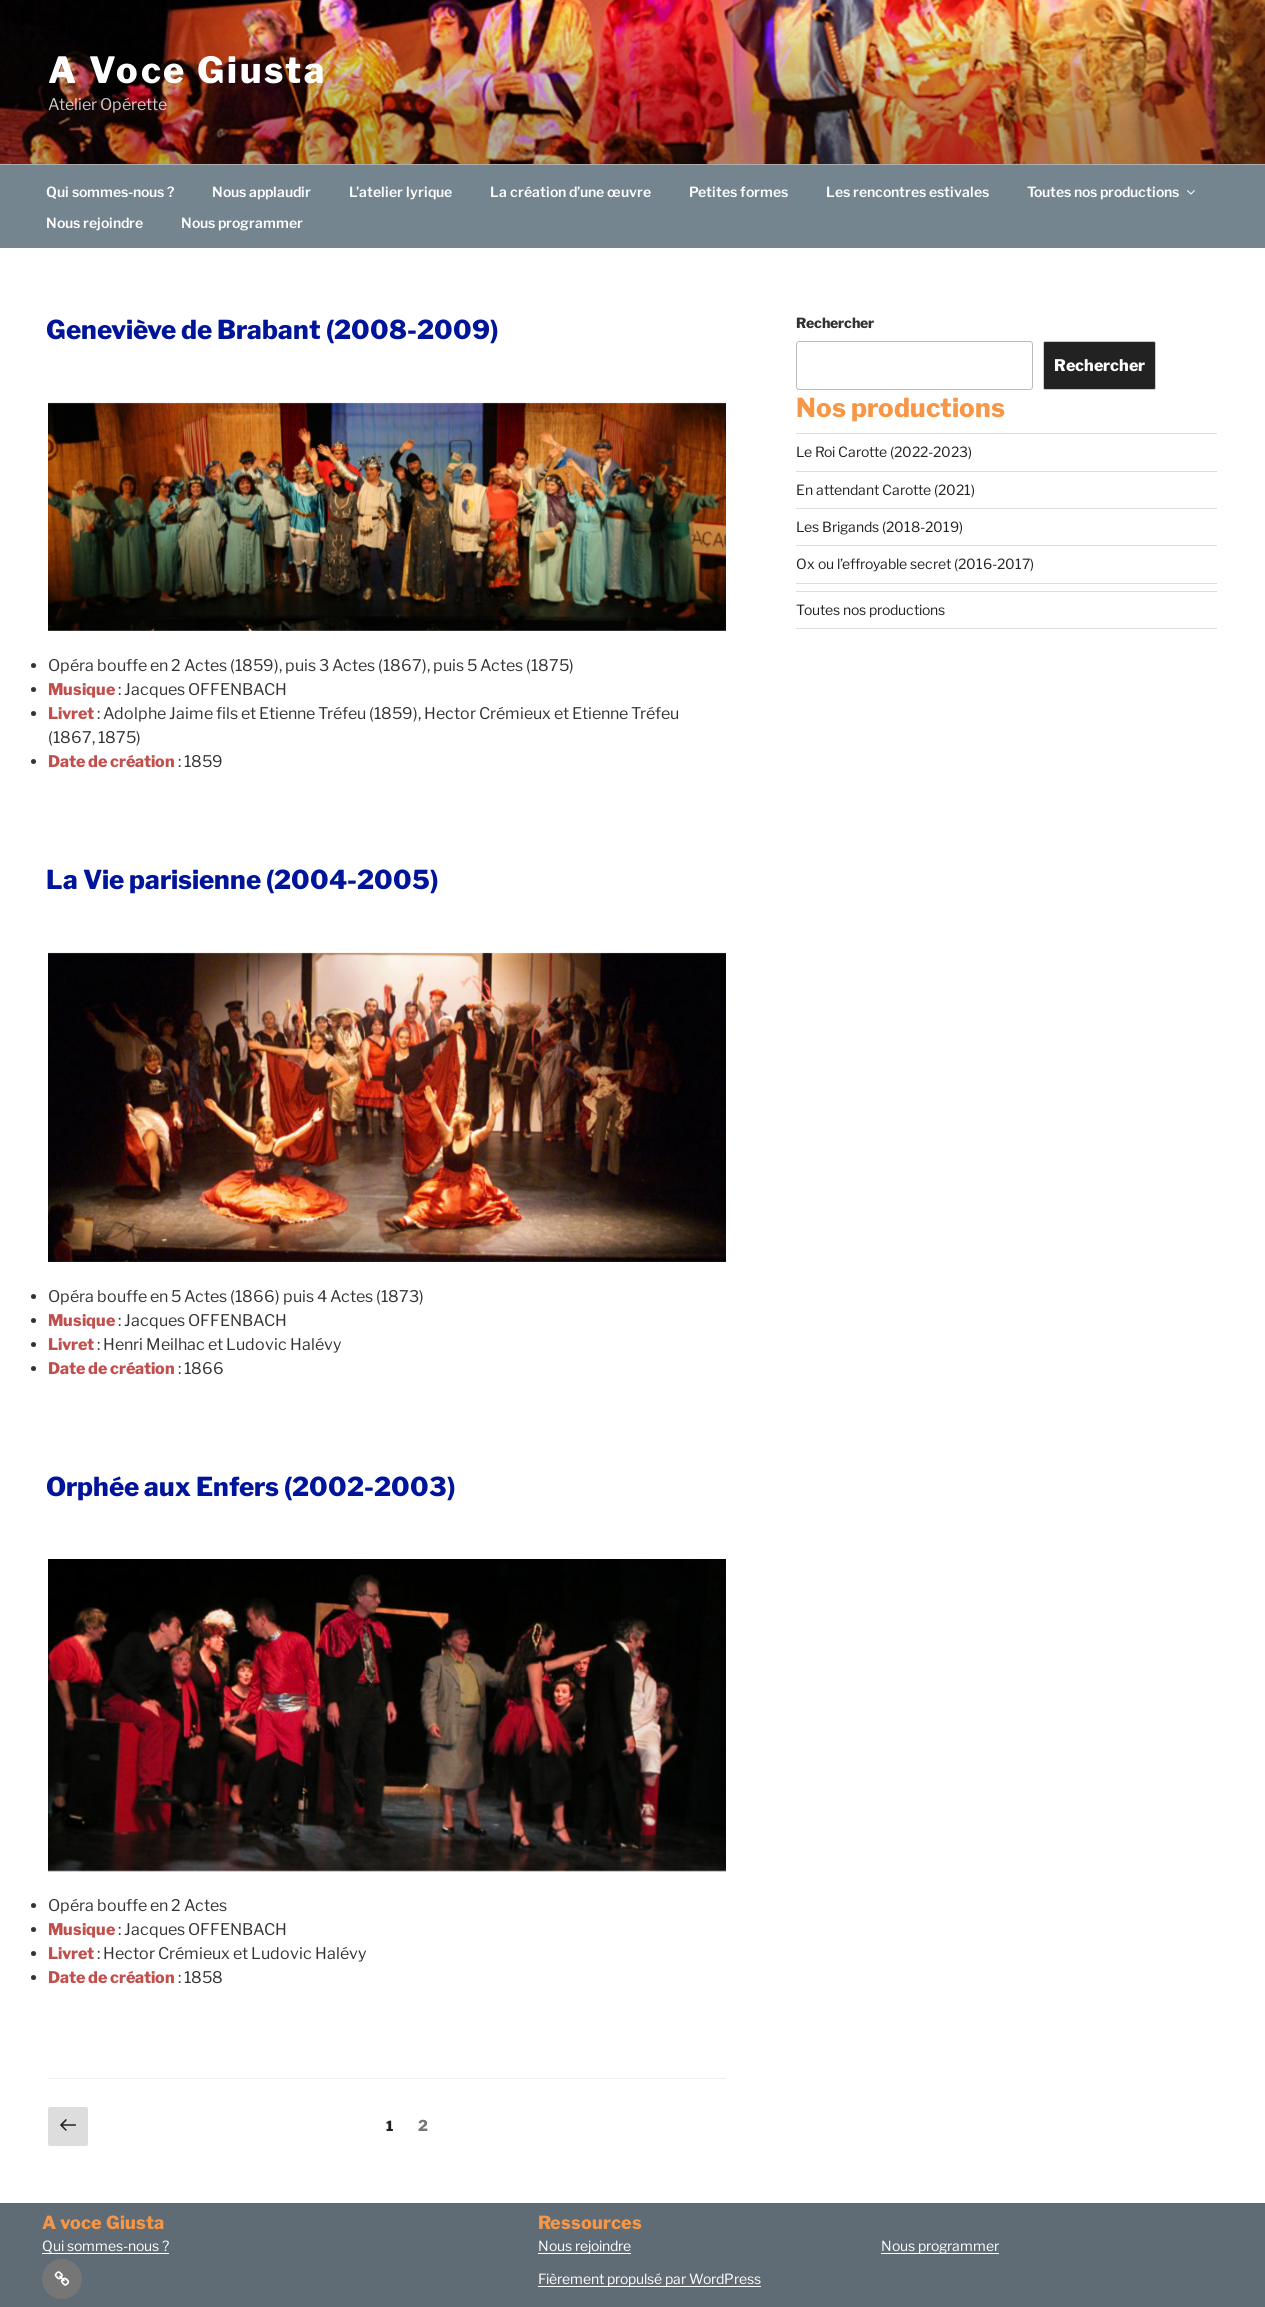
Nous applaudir (261, 191)
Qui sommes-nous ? (110, 191)
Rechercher (835, 322)
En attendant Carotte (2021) (885, 489)
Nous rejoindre (94, 222)
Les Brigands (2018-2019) (879, 526)
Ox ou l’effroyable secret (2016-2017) (915, 563)
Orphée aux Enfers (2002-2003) (250, 1486)
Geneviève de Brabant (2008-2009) (272, 329)
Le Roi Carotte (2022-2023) (884, 451)
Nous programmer (242, 222)
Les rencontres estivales (907, 191)
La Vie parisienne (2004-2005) (242, 879)
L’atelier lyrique (400, 191)
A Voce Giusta (187, 70)
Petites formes (738, 191)
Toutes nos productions (1112, 191)
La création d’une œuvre (570, 191)
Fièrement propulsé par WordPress (649, 2278)
